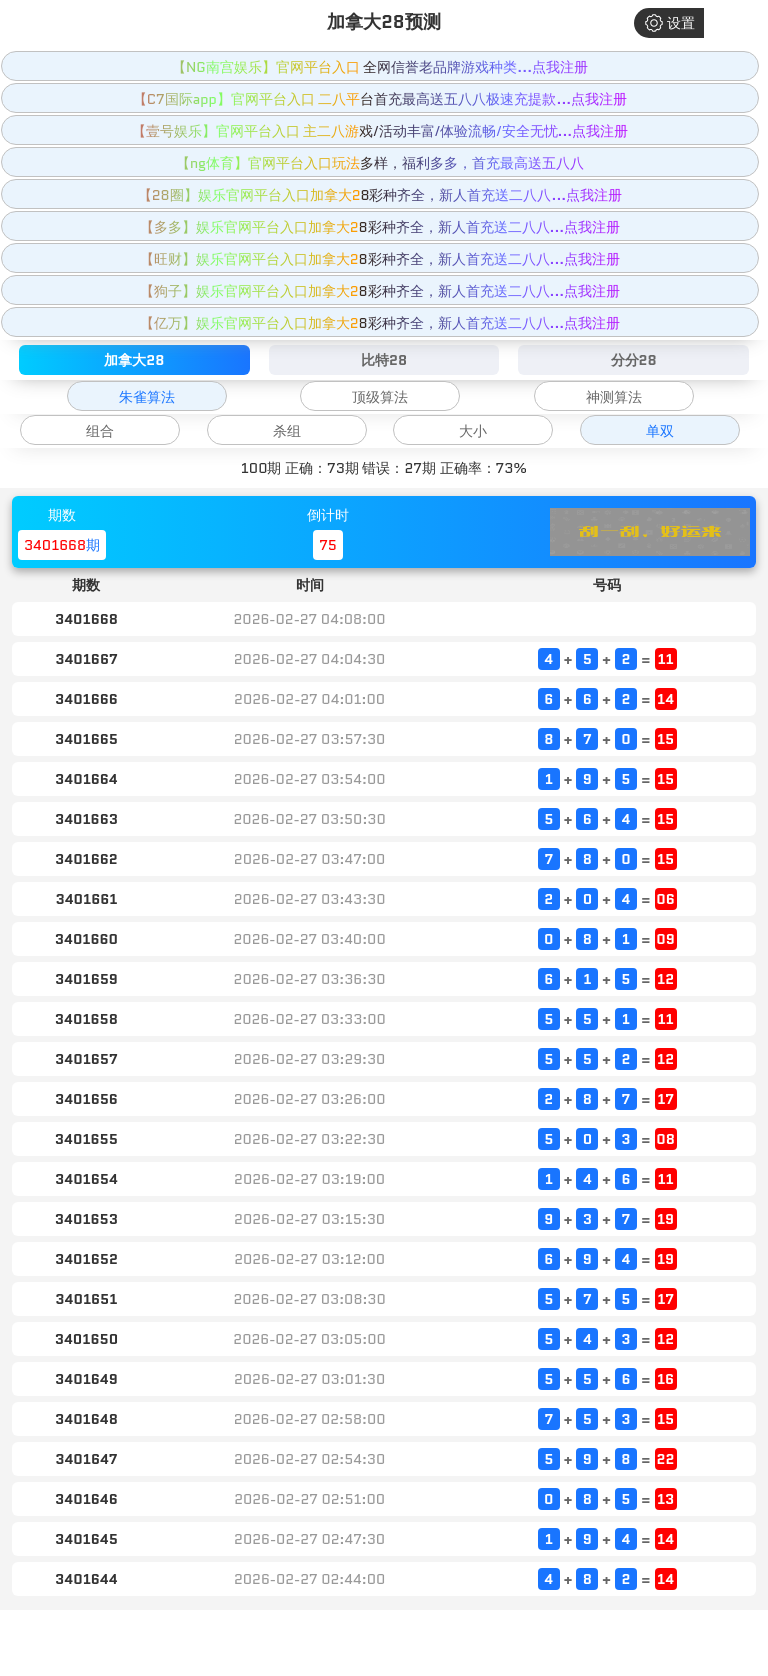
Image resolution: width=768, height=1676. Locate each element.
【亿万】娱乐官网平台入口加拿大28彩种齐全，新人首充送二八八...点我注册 (380, 323)
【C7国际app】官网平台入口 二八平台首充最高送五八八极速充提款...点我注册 (380, 99)
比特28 (384, 360)
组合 (100, 431)
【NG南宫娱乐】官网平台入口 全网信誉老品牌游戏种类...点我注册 (380, 67)
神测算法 (614, 397)
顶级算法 (380, 397)
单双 (660, 431)
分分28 (634, 360)
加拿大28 (134, 360)
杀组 (287, 431)
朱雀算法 (147, 397)
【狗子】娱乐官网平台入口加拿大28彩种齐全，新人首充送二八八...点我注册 (380, 291)
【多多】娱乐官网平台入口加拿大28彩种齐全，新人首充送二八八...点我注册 (380, 227)
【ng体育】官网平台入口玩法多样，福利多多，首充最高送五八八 (380, 163)
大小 (473, 431)
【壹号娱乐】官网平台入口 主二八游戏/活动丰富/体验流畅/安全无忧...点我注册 (380, 131)
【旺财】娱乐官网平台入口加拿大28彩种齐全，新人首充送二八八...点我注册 (380, 259)
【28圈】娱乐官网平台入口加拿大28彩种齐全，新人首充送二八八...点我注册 (380, 195)
